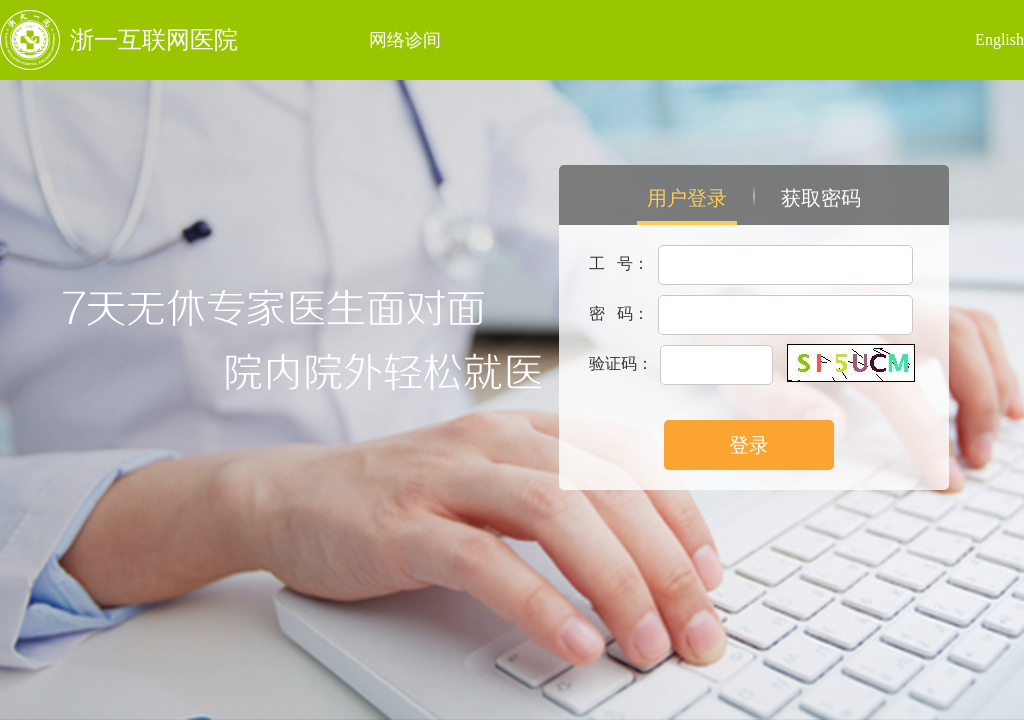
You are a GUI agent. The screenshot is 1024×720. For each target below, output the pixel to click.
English (999, 39)
